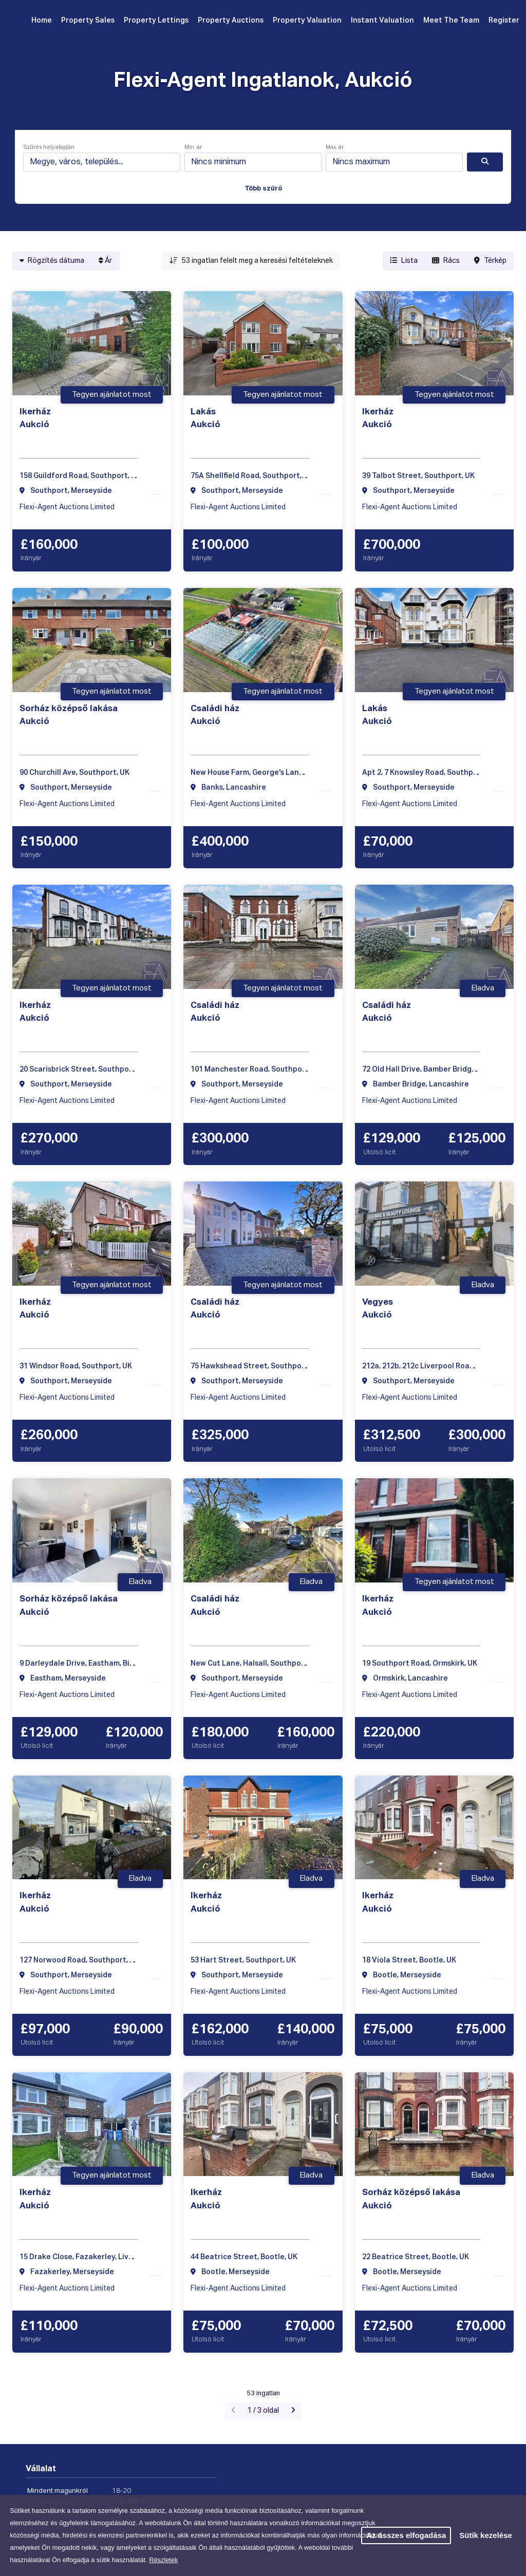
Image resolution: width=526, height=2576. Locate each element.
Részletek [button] (163, 2560)
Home (41, 20)
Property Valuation (307, 20)
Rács (446, 260)
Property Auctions (231, 20)
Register (504, 20)
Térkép (490, 260)
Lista (404, 260)
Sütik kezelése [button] (485, 2535)
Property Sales (88, 20)
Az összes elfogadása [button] (406, 2535)
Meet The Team (451, 20)
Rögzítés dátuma (52, 260)
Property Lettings (156, 20)
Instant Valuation (382, 20)
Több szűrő (263, 188)
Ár (105, 260)
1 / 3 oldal (263, 2410)
